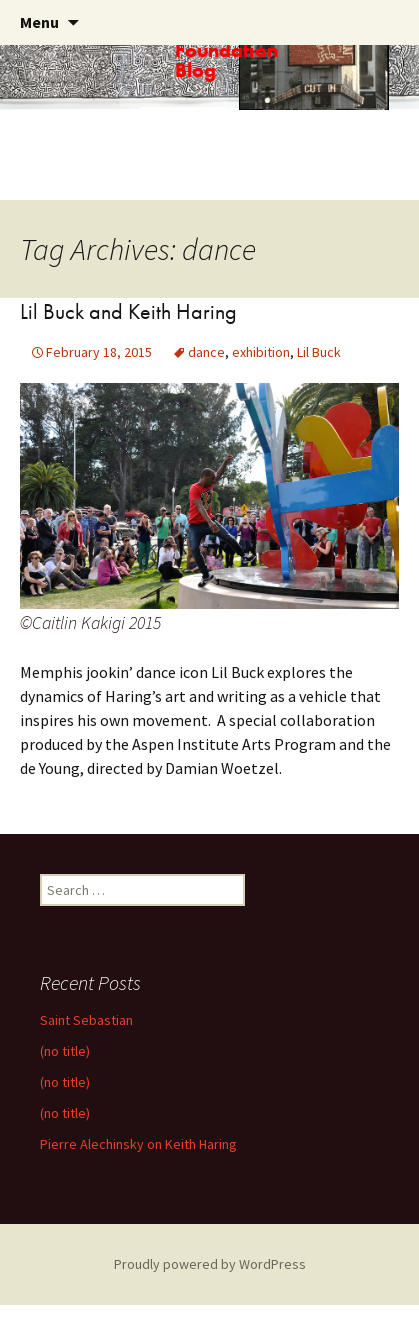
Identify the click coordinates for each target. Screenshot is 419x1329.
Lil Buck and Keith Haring (128, 311)
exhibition (261, 352)
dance (206, 352)
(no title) (65, 1051)
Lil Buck (319, 352)
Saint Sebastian (86, 1020)
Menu (39, 22)
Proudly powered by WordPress (210, 1264)
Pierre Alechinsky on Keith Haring (138, 1144)
